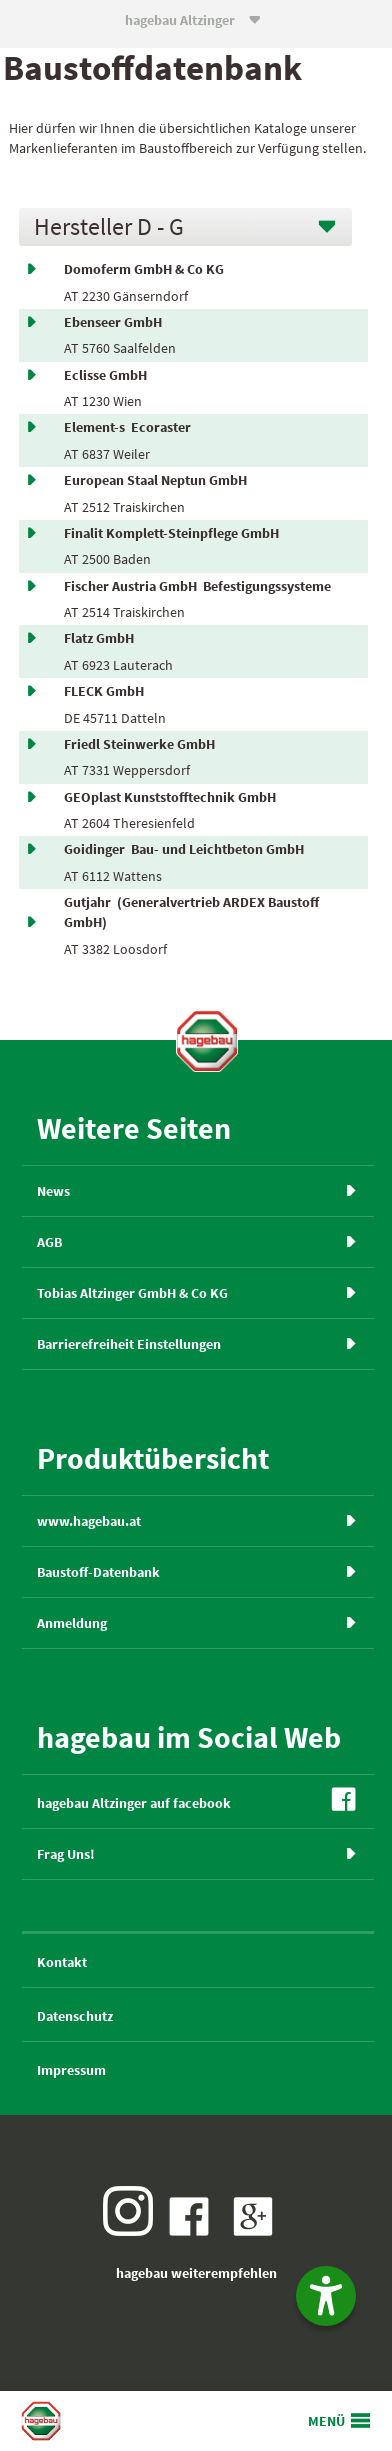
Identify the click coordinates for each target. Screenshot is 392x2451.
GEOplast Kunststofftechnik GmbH (173, 797)
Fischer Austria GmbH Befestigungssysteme (197, 586)
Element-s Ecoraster (127, 427)
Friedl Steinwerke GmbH (142, 744)
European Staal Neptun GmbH (158, 480)
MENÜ (326, 2421)
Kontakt (62, 1962)
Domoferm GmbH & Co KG (147, 269)
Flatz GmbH (102, 638)
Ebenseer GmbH (116, 322)
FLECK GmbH (107, 691)
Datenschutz (75, 2016)
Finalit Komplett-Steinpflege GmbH (174, 533)
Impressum (71, 2070)
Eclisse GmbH (108, 375)
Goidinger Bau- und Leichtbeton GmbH (184, 849)
